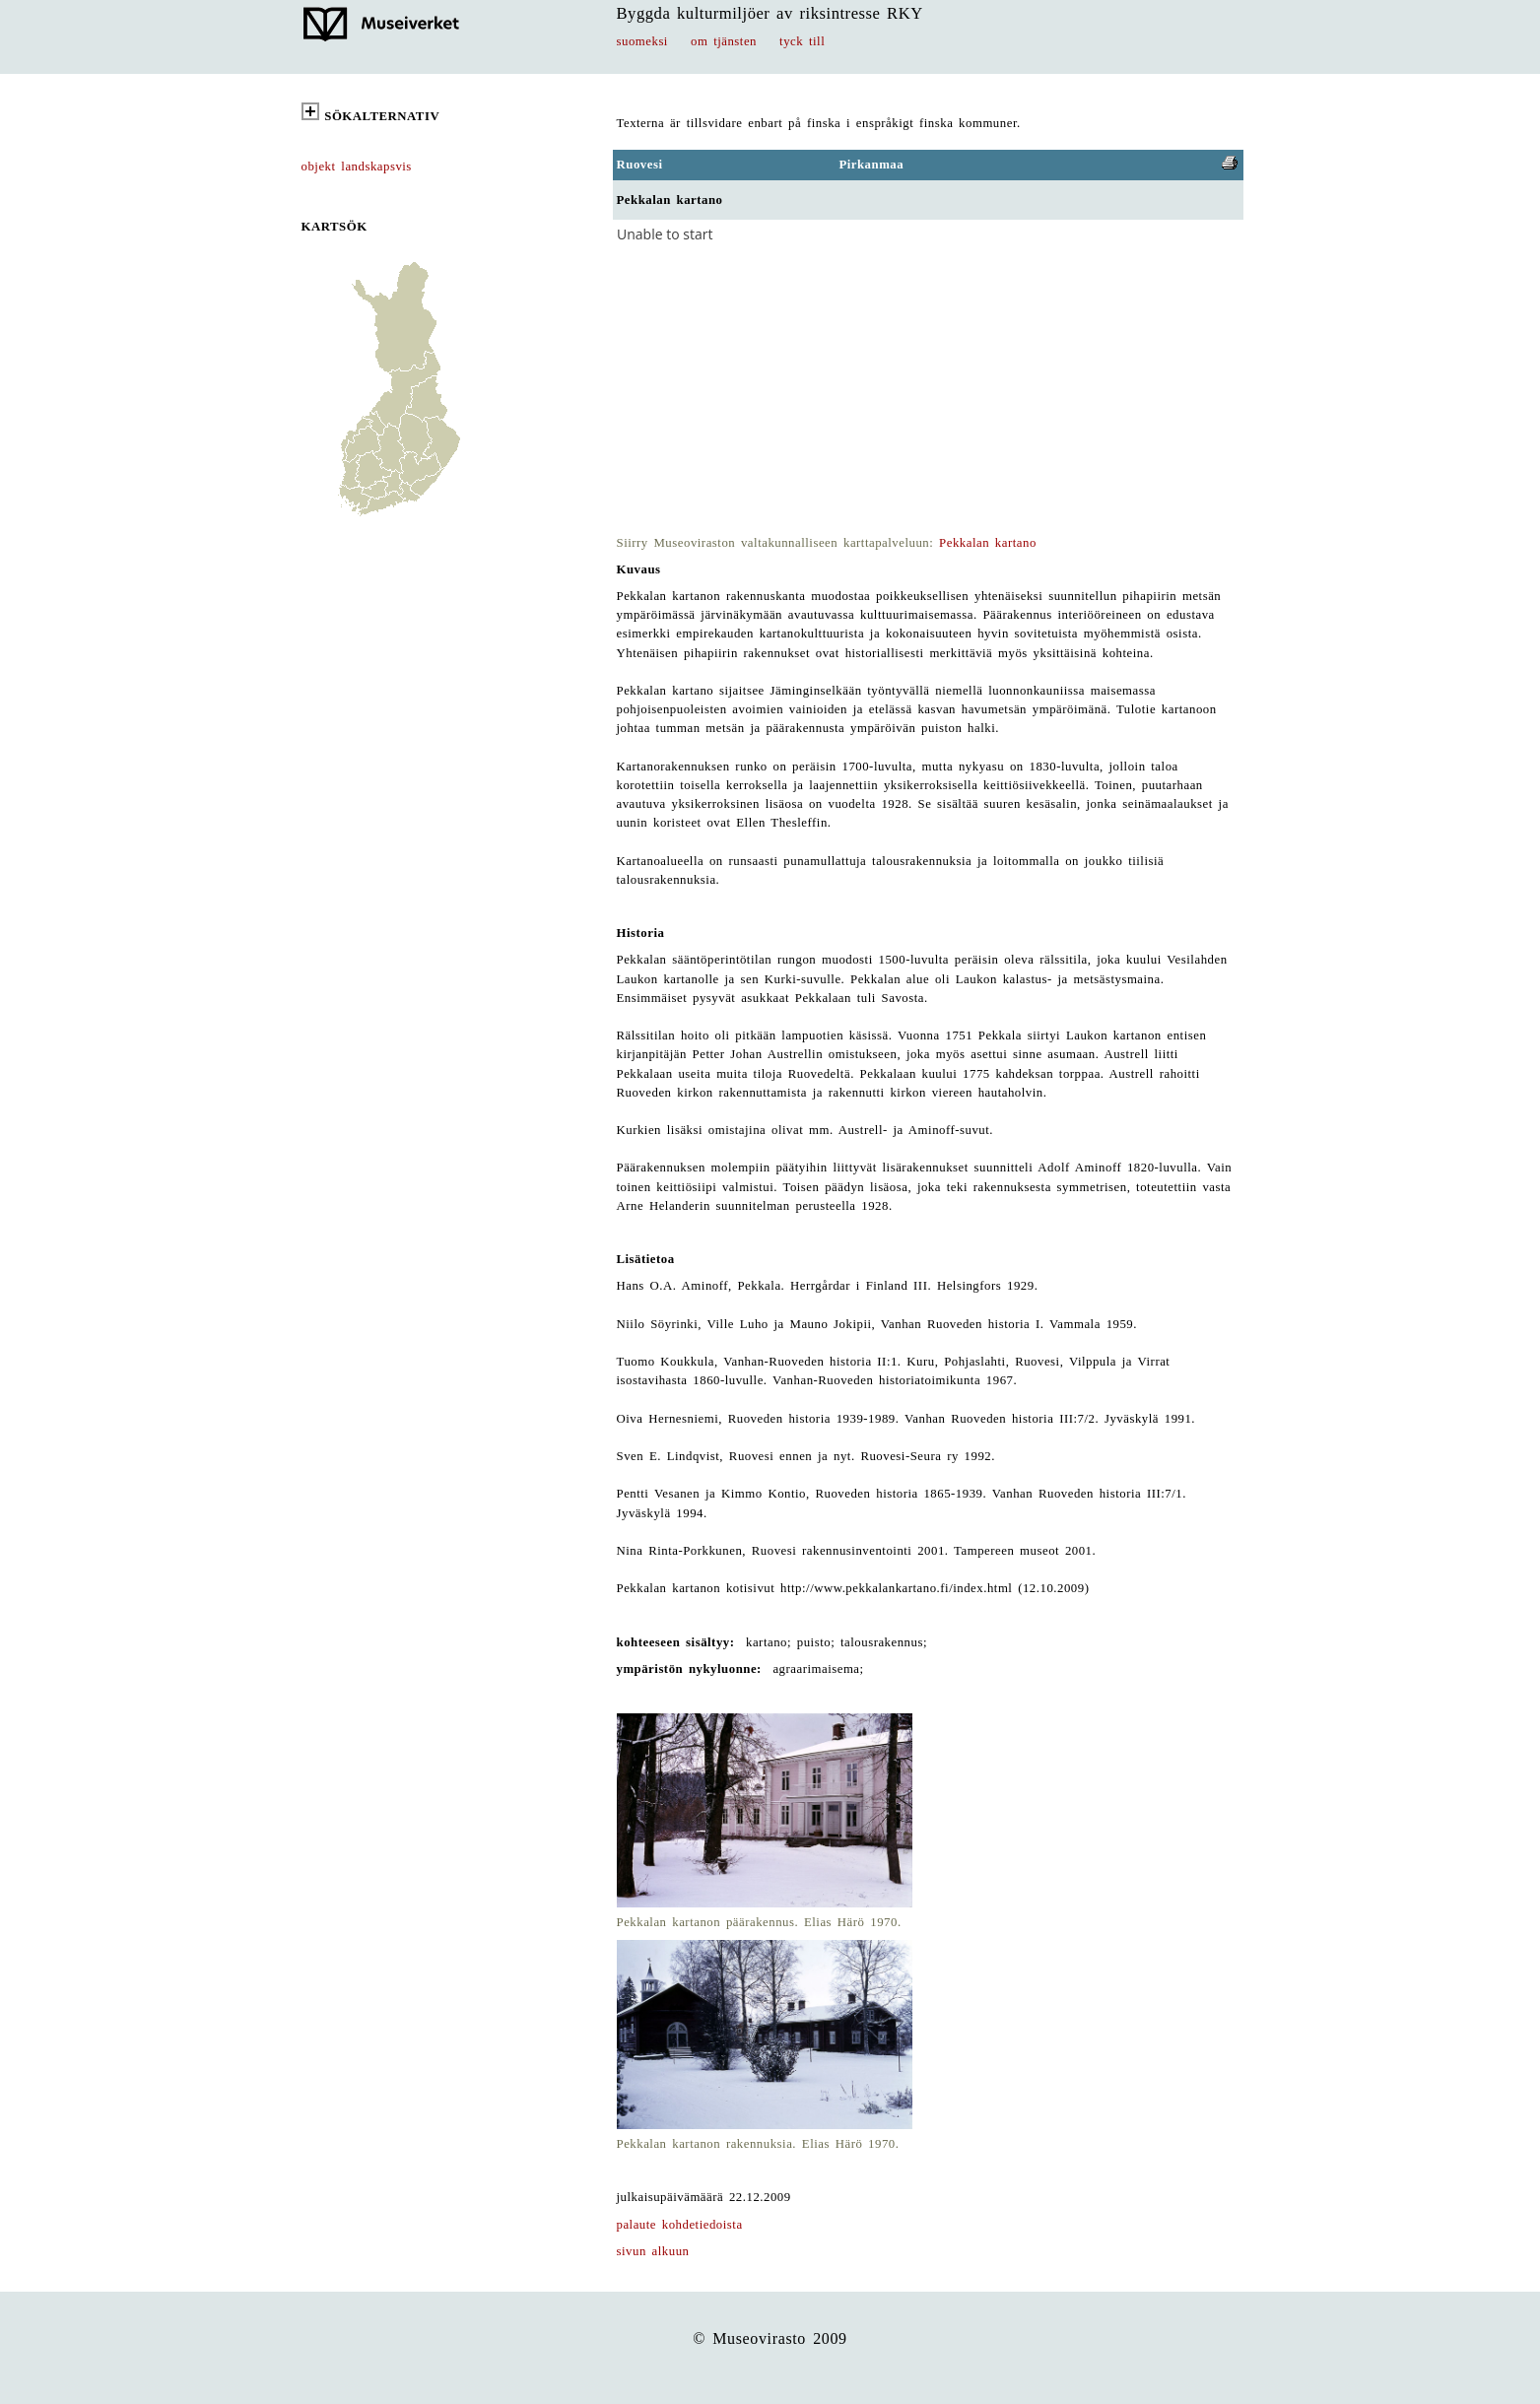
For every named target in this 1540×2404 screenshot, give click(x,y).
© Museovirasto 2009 (770, 2338)
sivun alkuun (653, 2251)
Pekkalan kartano (988, 543)
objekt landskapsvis (356, 166)
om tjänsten (724, 41)
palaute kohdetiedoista (680, 2225)
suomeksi (642, 41)
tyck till (802, 41)
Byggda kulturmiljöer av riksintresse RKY (770, 13)
